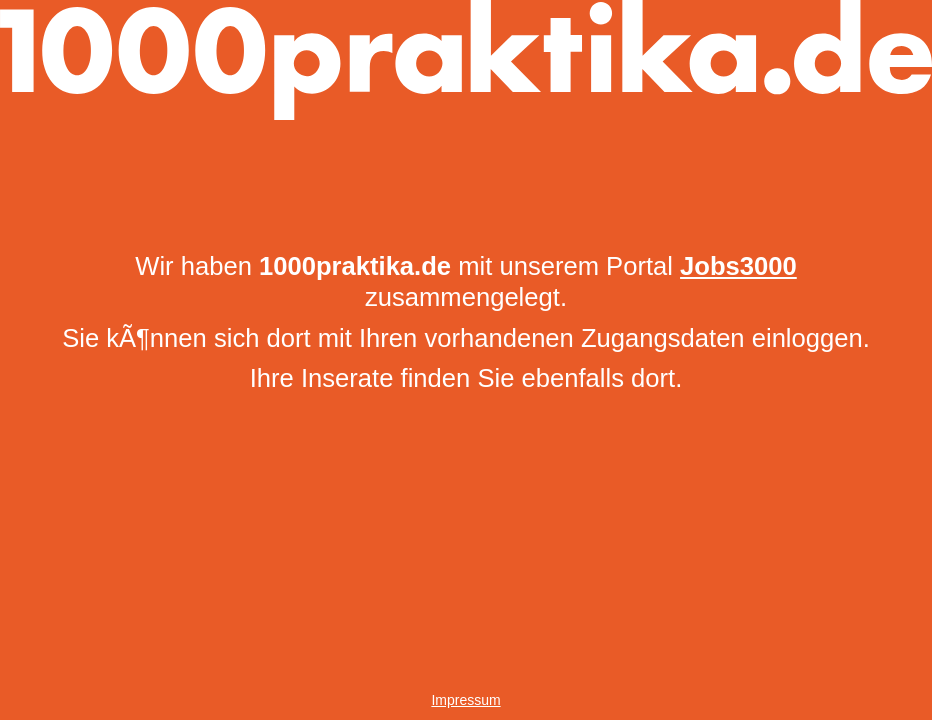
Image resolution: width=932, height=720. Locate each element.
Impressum (465, 700)
